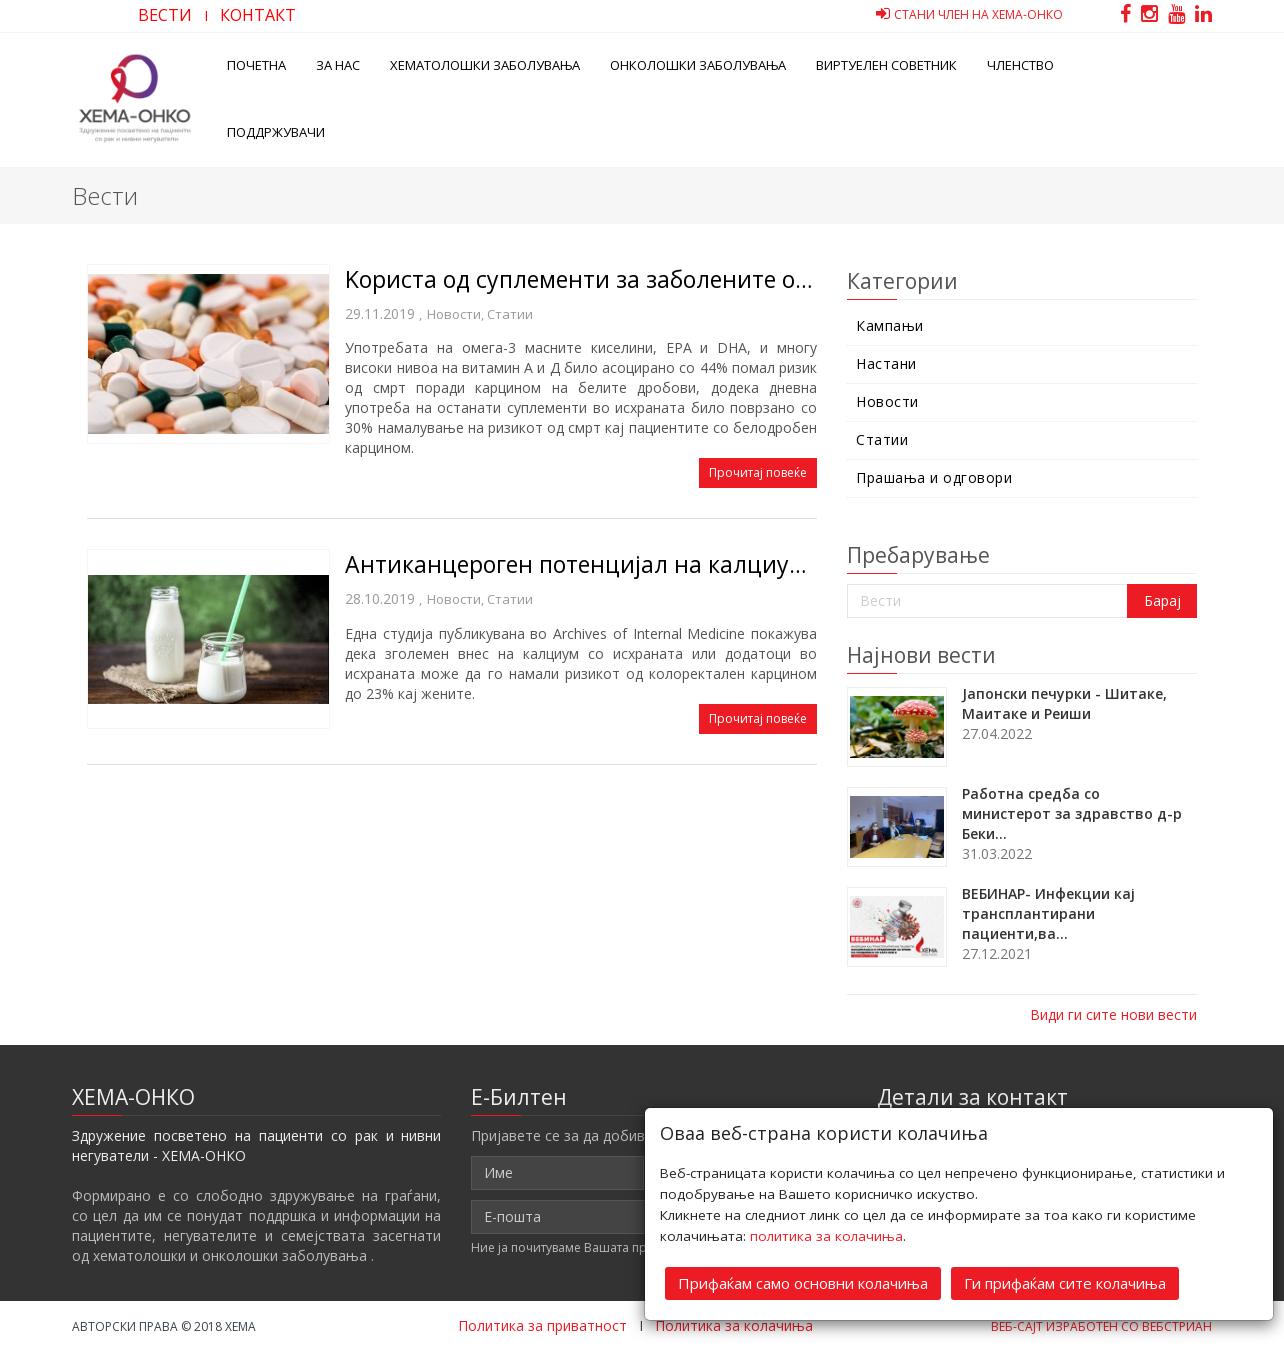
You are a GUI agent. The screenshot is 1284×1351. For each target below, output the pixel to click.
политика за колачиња (826, 1236)
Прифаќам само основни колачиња (803, 1283)
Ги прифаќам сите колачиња (1065, 1283)
